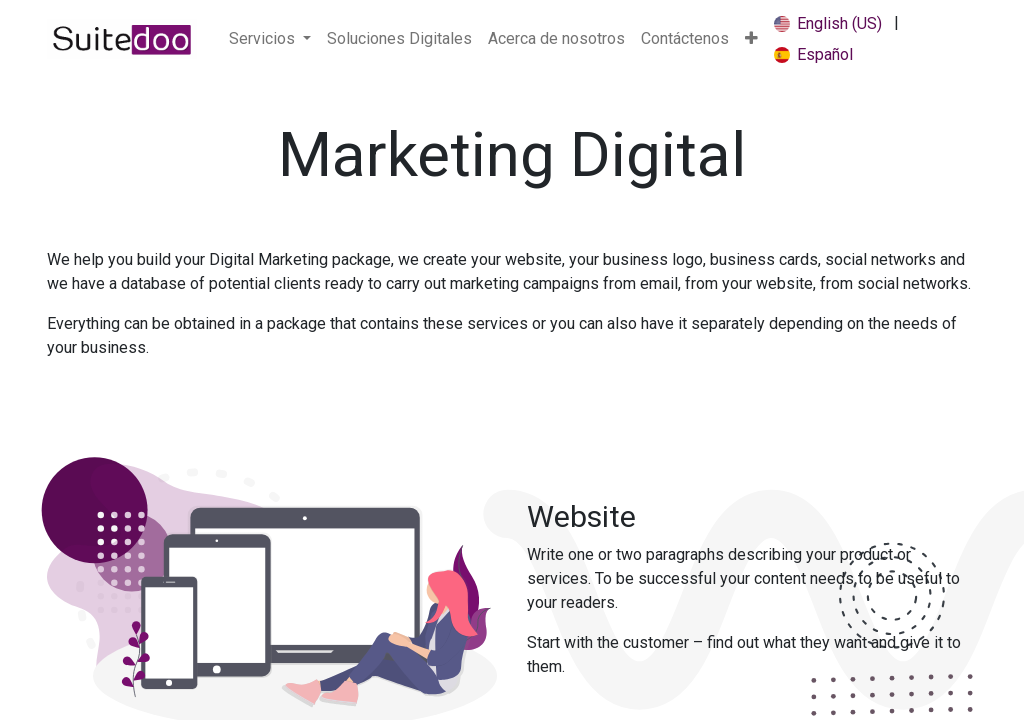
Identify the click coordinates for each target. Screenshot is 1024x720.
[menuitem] (399, 39)
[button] (751, 39)
